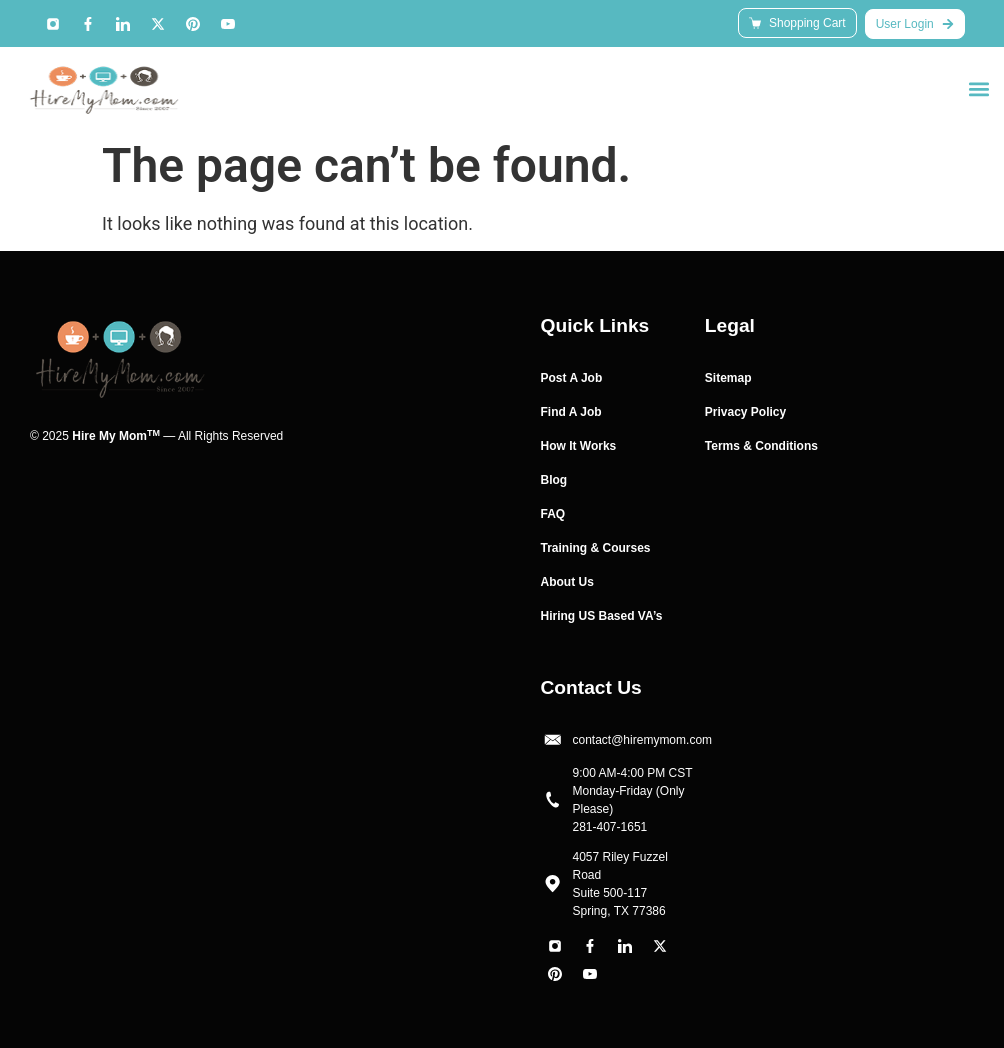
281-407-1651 (610, 827)
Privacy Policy (745, 412)
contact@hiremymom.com (643, 740)
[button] (978, 88)
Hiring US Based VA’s (602, 616)
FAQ (553, 514)
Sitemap (728, 378)
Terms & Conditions (761, 446)
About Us (567, 582)
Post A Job (572, 378)
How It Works (579, 446)
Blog (554, 480)
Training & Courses (596, 548)
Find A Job (571, 412)
